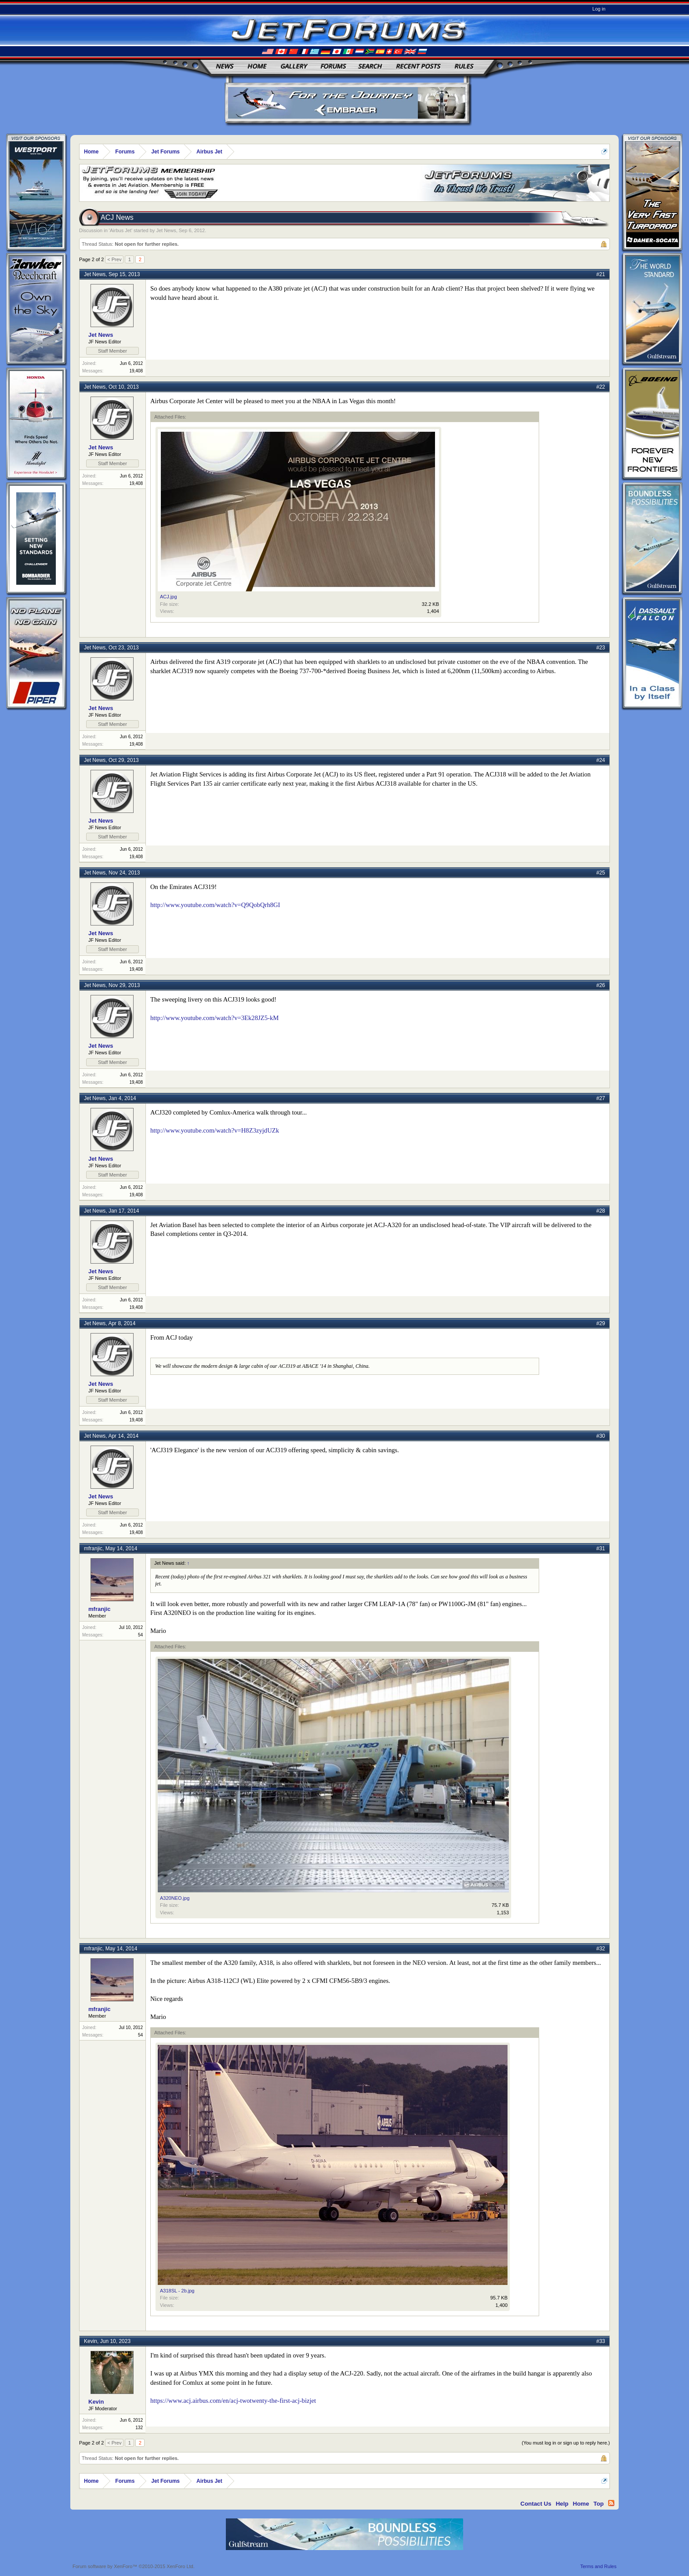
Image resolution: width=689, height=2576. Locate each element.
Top (599, 2503)
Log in (599, 8)
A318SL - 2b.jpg (177, 2290)
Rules (463, 66)
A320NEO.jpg (174, 1898)
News (224, 66)
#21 (600, 274)
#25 (600, 873)
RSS (611, 2503)
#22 (600, 387)
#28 (600, 1211)
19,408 (136, 370)
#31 (600, 1548)
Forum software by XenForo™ (134, 2566)
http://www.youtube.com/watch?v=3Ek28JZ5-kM (214, 1017)
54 (140, 1634)
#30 (600, 1436)
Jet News (166, 230)
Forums (333, 66)
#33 (600, 2341)
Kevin (90, 2341)
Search (370, 66)
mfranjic (93, 1548)
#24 (600, 760)
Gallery (293, 66)
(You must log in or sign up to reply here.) (566, 2442)
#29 (600, 1323)
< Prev (114, 259)
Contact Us (535, 2503)
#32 (600, 1949)
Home (256, 66)
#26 (600, 985)
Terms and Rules (598, 2566)
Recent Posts (418, 66)
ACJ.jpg (168, 596)
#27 (600, 1098)
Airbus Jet (120, 230)
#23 (600, 648)
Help (562, 2503)
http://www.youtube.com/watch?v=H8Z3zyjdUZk (214, 1130)
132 (139, 2427)
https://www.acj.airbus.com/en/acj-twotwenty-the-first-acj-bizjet (233, 2400)
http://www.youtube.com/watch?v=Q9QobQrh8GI (215, 904)
